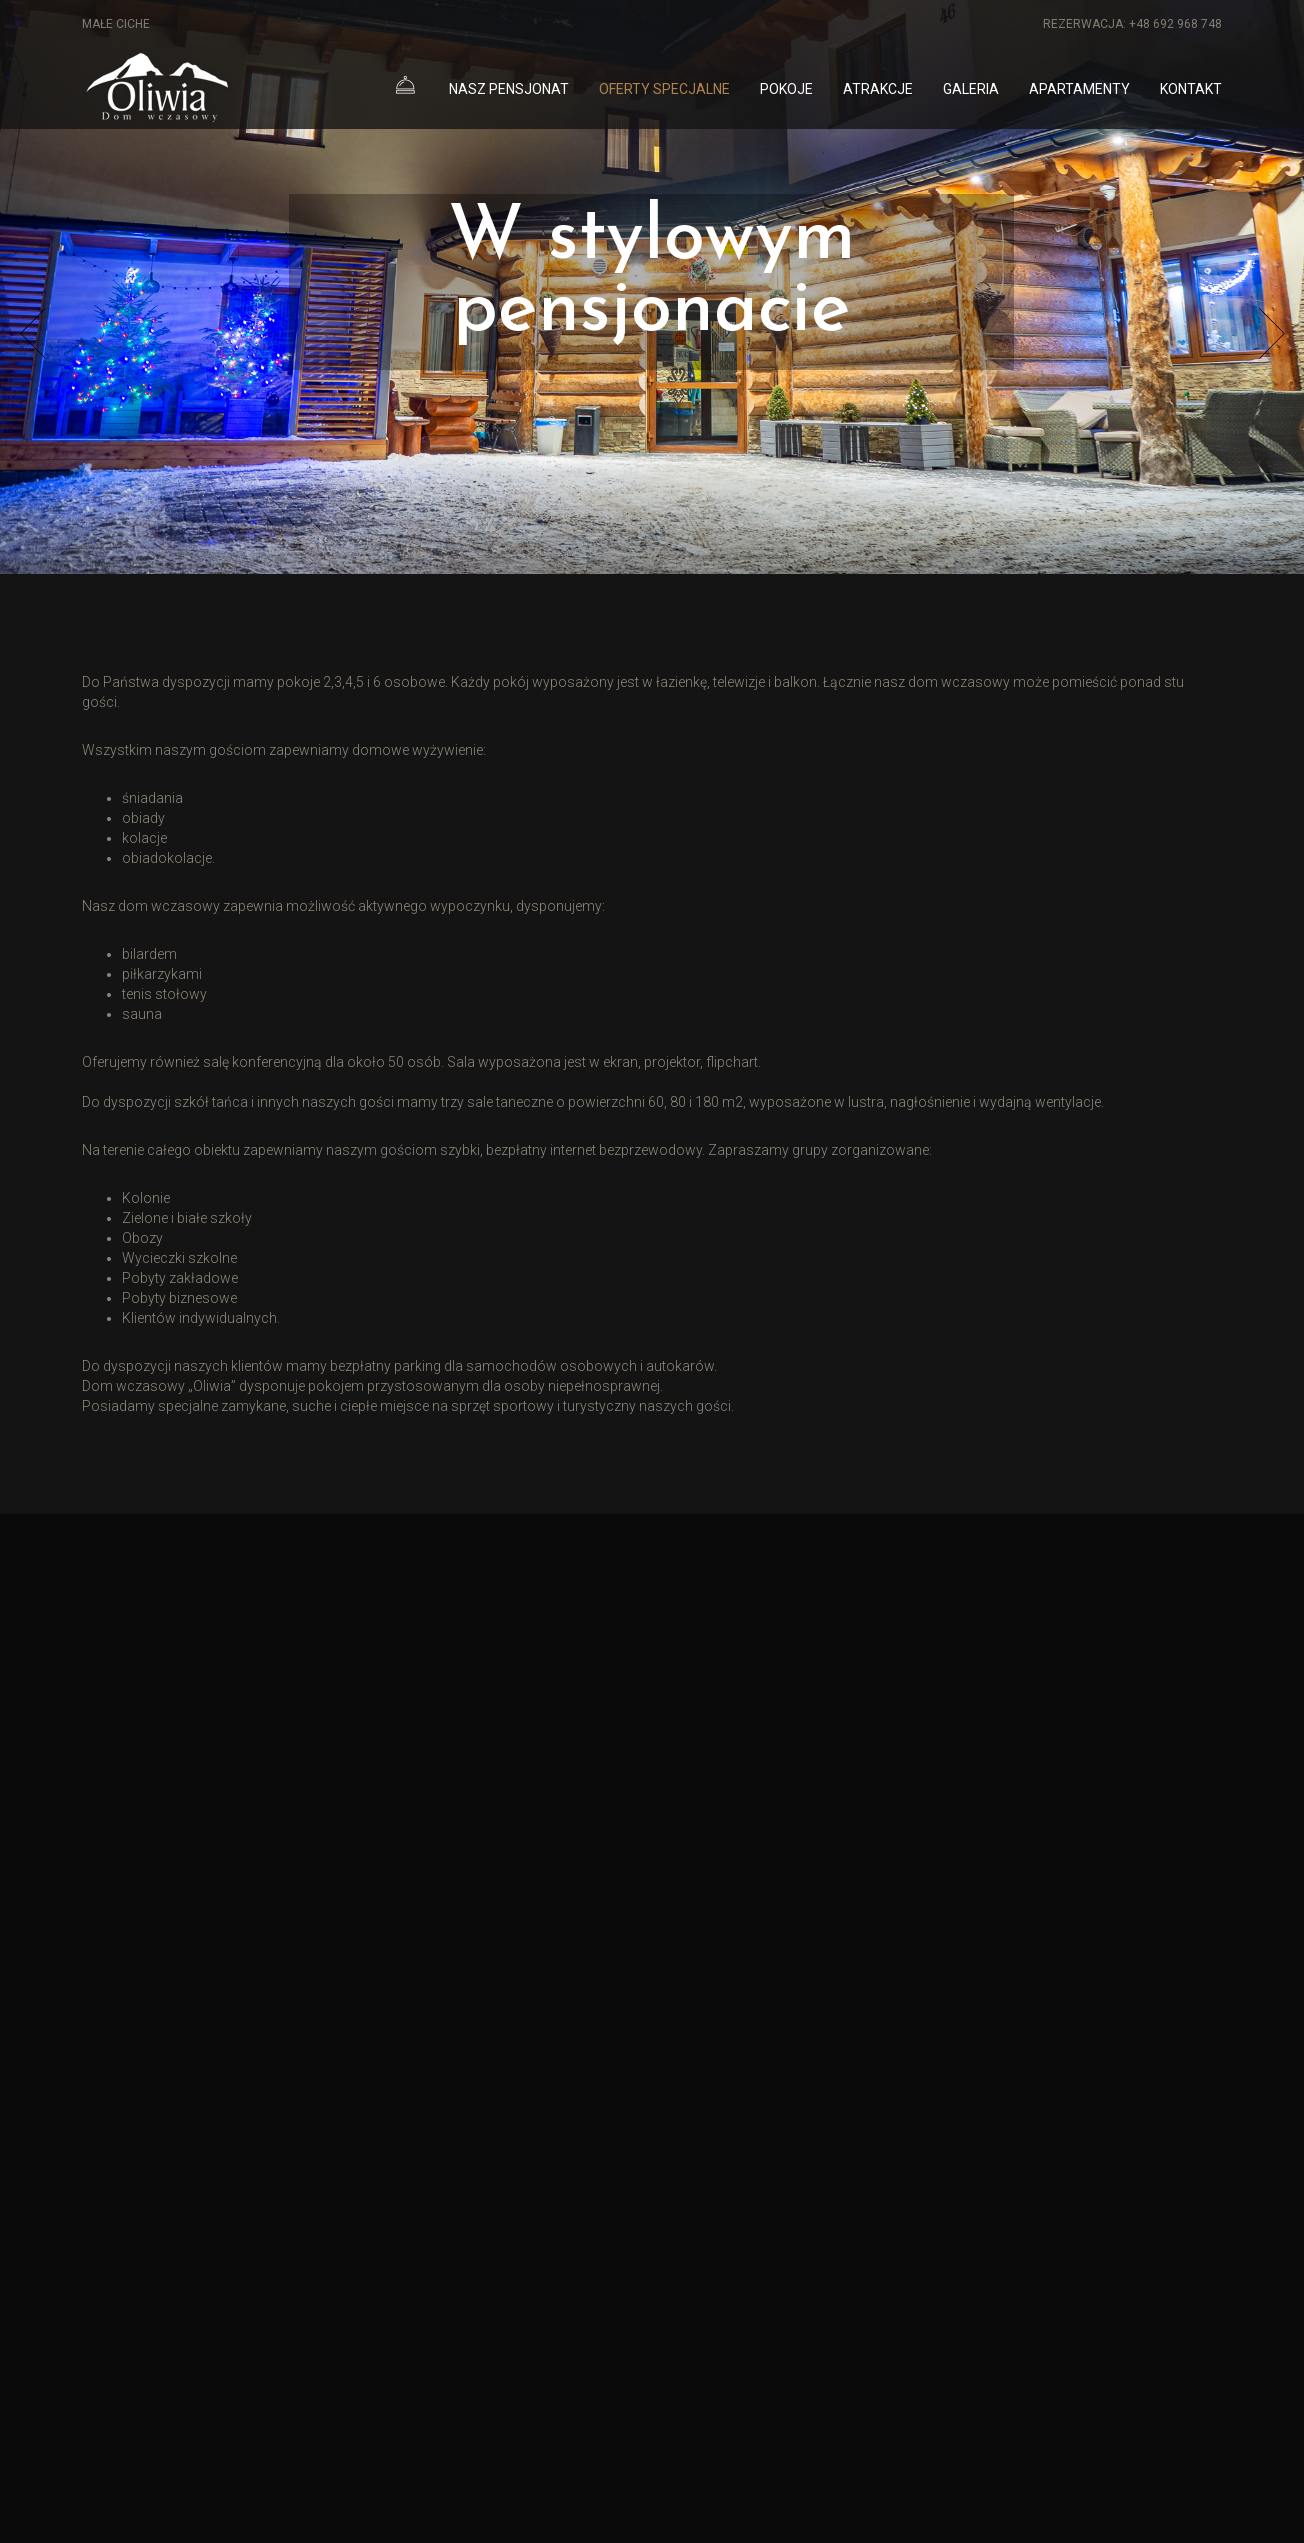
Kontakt (1191, 89)
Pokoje (786, 89)
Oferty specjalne (664, 89)
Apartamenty (1079, 89)
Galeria (971, 89)
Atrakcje (878, 89)
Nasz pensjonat (509, 89)
